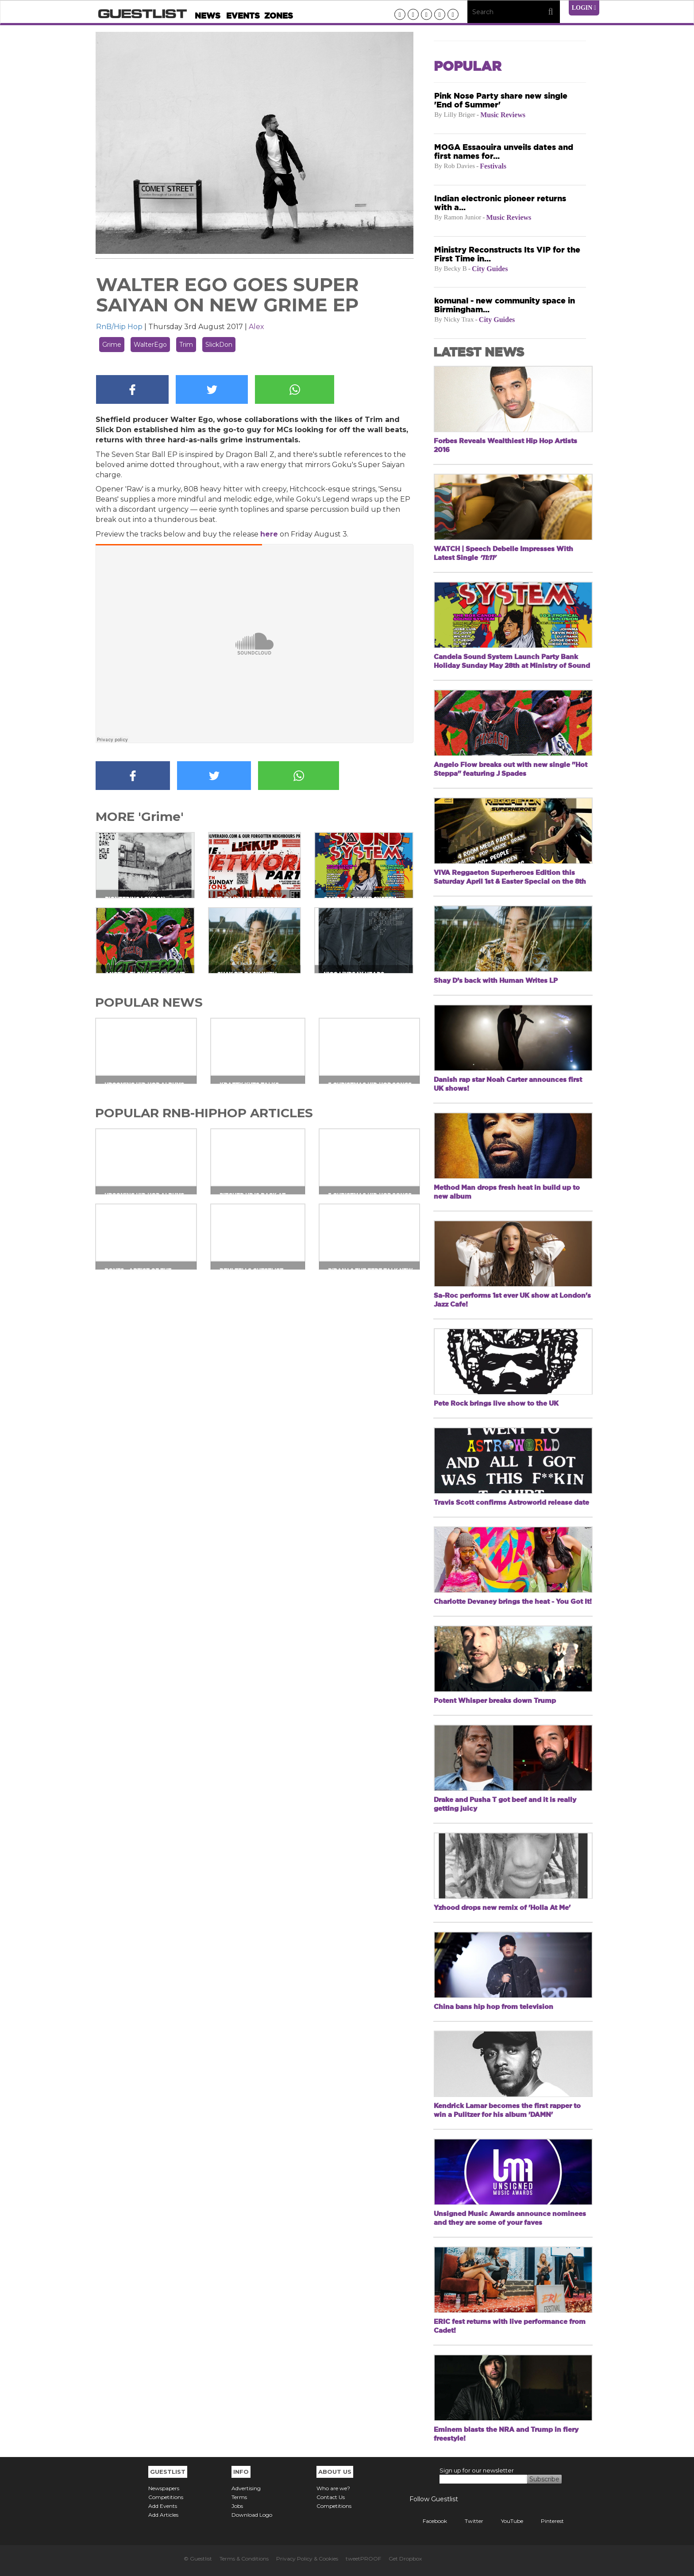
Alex (256, 326)
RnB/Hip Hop (119, 326)
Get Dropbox (405, 2558)
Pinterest (546, 2521)
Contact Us (330, 2497)
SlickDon (218, 345)
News (207, 15)
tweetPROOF (363, 2558)
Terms (239, 2497)
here (269, 534)
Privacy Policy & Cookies (307, 2558)
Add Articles (163, 2514)
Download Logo (251, 2514)
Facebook (428, 2521)
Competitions (165, 2497)
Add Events (162, 2506)
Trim (186, 345)
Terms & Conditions (244, 2558)
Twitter (467, 2521)
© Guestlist (198, 2558)
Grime (111, 345)
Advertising (246, 2488)
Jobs (237, 2506)
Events (243, 15)
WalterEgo (150, 345)
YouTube (505, 2521)
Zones (278, 15)
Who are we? (333, 2488)
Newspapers (163, 2488)
